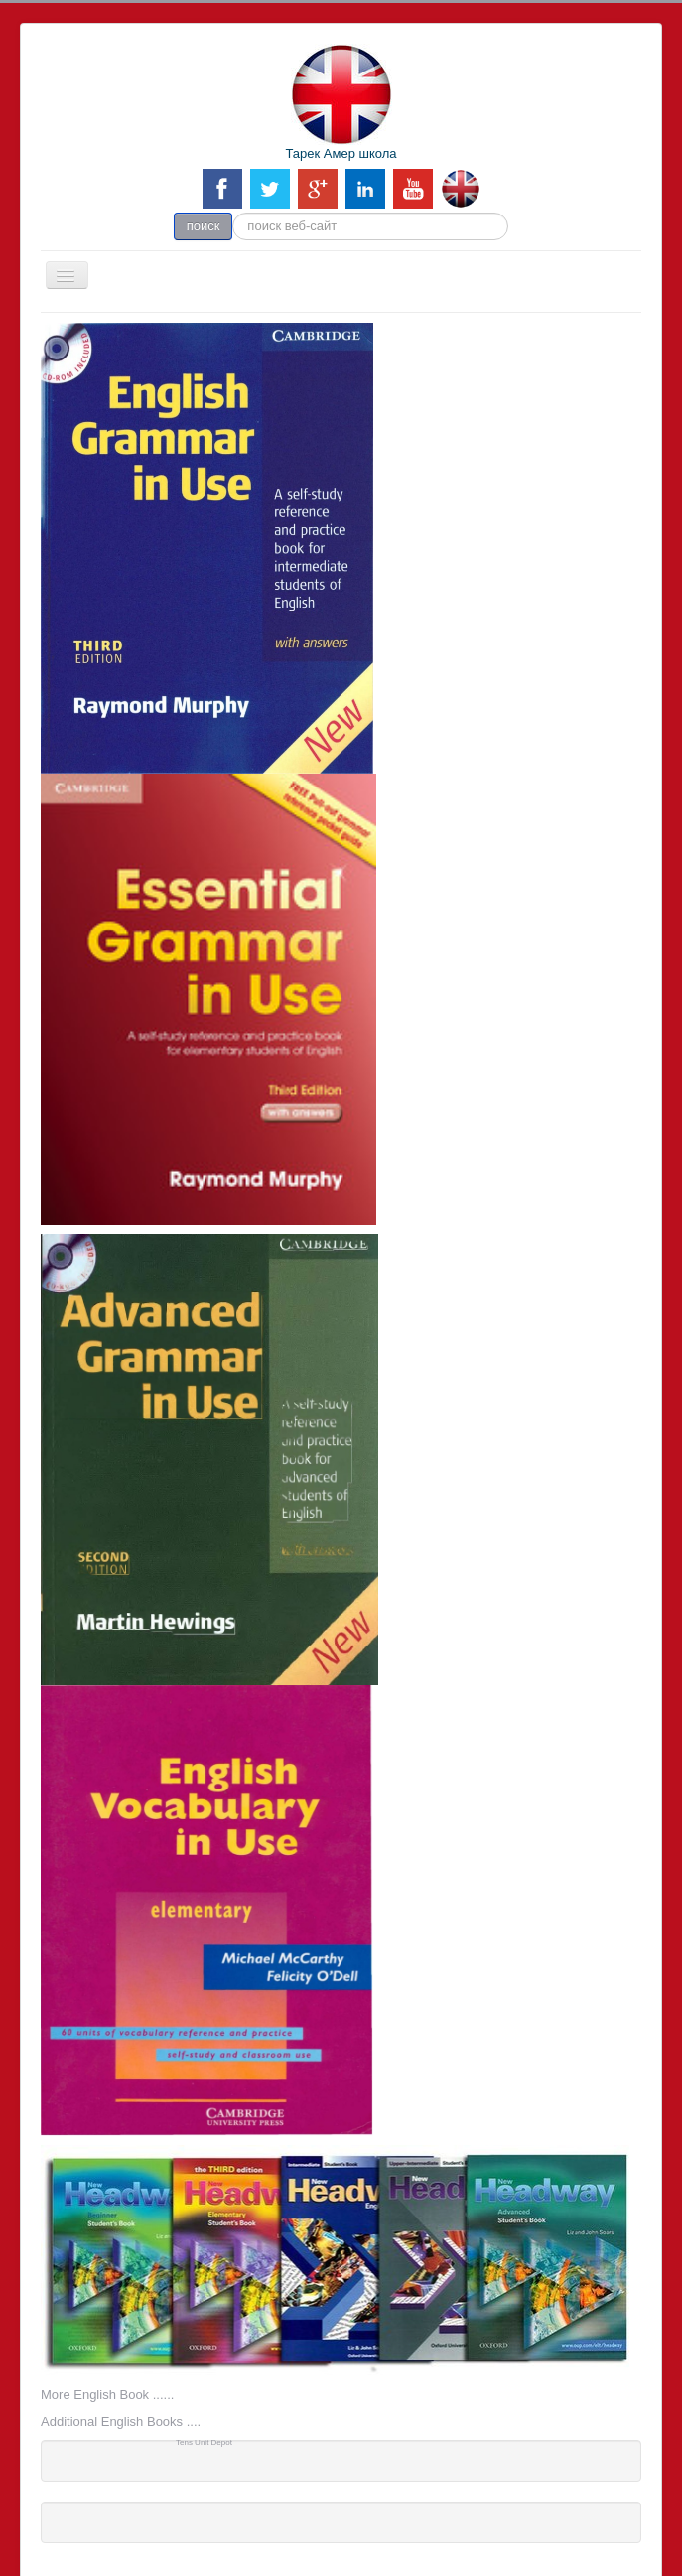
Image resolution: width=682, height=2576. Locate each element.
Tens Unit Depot (204, 2442)
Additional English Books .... (121, 2421)
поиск (203, 225)
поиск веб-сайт (232, 213)
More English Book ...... (107, 2394)
